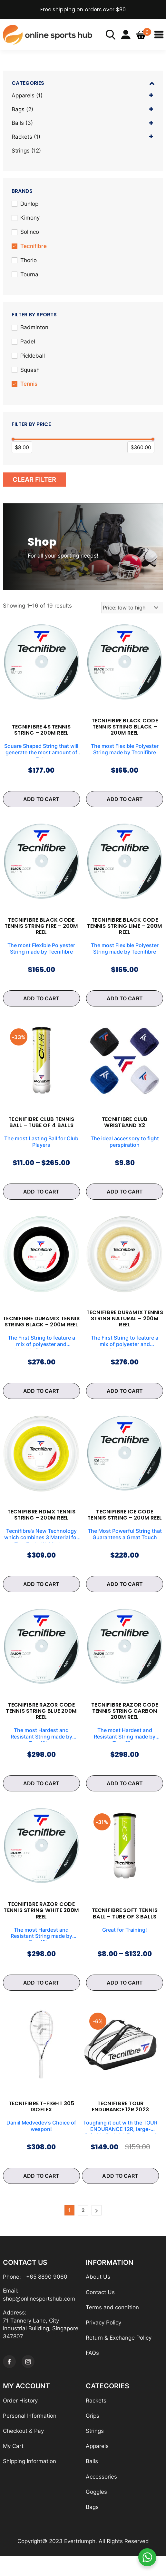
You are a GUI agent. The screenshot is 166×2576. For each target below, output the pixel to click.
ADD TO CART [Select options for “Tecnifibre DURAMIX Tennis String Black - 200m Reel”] (41, 1397)
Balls (18, 123)
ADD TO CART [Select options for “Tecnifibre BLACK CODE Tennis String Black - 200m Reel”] (125, 802)
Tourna (29, 275)
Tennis (28, 385)
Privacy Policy (103, 2340)
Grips (92, 2435)
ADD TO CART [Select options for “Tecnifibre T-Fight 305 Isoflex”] (41, 2192)
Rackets (22, 137)
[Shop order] (132, 609)
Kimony (30, 218)
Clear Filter (34, 481)
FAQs (92, 2371)
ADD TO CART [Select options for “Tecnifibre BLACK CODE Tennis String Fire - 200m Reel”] (41, 1002)
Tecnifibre (33, 247)
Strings (21, 151)
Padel (27, 343)
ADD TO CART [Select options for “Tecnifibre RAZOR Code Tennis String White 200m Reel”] (41, 1998)
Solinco (29, 233)
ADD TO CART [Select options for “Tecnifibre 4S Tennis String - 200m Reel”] (41, 802)
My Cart (13, 2465)
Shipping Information (29, 2481)
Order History (20, 2419)
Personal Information (29, 2435)
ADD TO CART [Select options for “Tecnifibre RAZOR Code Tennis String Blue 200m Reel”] (41, 1798)
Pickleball (32, 357)
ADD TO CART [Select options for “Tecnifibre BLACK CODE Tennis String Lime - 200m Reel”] (125, 1002)
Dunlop (29, 204)
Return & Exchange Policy (118, 2356)
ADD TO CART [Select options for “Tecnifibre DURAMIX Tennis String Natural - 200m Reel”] (125, 1397)
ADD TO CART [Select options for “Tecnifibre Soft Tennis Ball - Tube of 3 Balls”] (125, 1998)
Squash (30, 371)
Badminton (34, 328)
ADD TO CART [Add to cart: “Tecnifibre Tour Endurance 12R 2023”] (120, 2192)
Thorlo (28, 261)
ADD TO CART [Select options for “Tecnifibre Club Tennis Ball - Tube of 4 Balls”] (41, 1197)
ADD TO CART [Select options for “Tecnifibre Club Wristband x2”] (125, 1197)
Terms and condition (112, 2325)
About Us (98, 2294)
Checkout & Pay (23, 2450)
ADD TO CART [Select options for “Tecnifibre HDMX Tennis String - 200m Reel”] (41, 1597)
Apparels (23, 95)
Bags (18, 109)
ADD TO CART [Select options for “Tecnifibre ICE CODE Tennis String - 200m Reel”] (125, 1597)
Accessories (101, 2496)
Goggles (96, 2512)
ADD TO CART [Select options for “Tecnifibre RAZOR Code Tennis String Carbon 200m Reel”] (125, 1798)
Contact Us (100, 2309)
